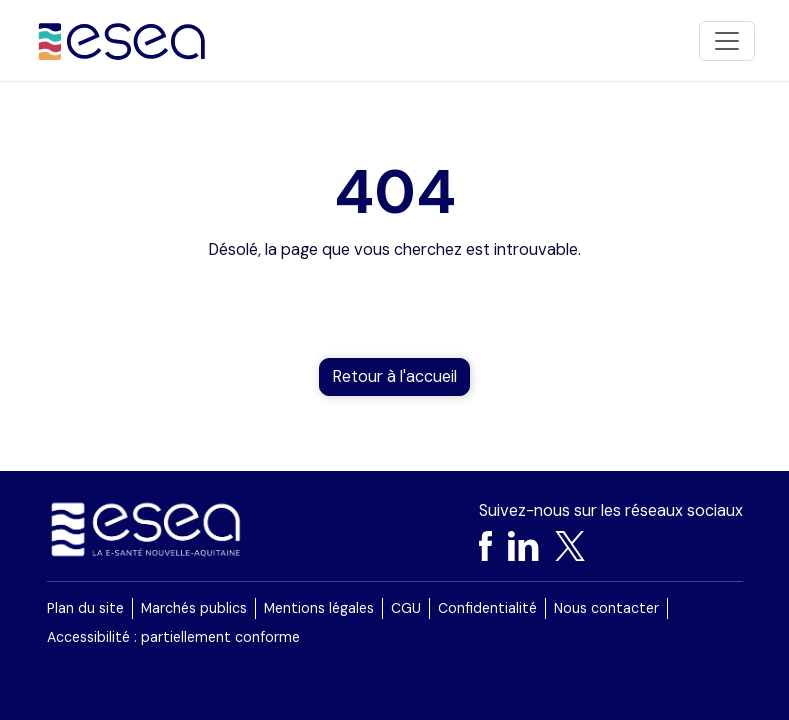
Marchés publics (194, 608)
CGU (406, 608)
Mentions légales (319, 608)
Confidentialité (487, 608)
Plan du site (85, 608)
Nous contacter (606, 608)
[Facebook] (485, 546)
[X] (570, 546)
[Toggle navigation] (727, 41)
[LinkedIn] (523, 546)
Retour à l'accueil (394, 376)
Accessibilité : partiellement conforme (173, 637)
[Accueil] (122, 40)
